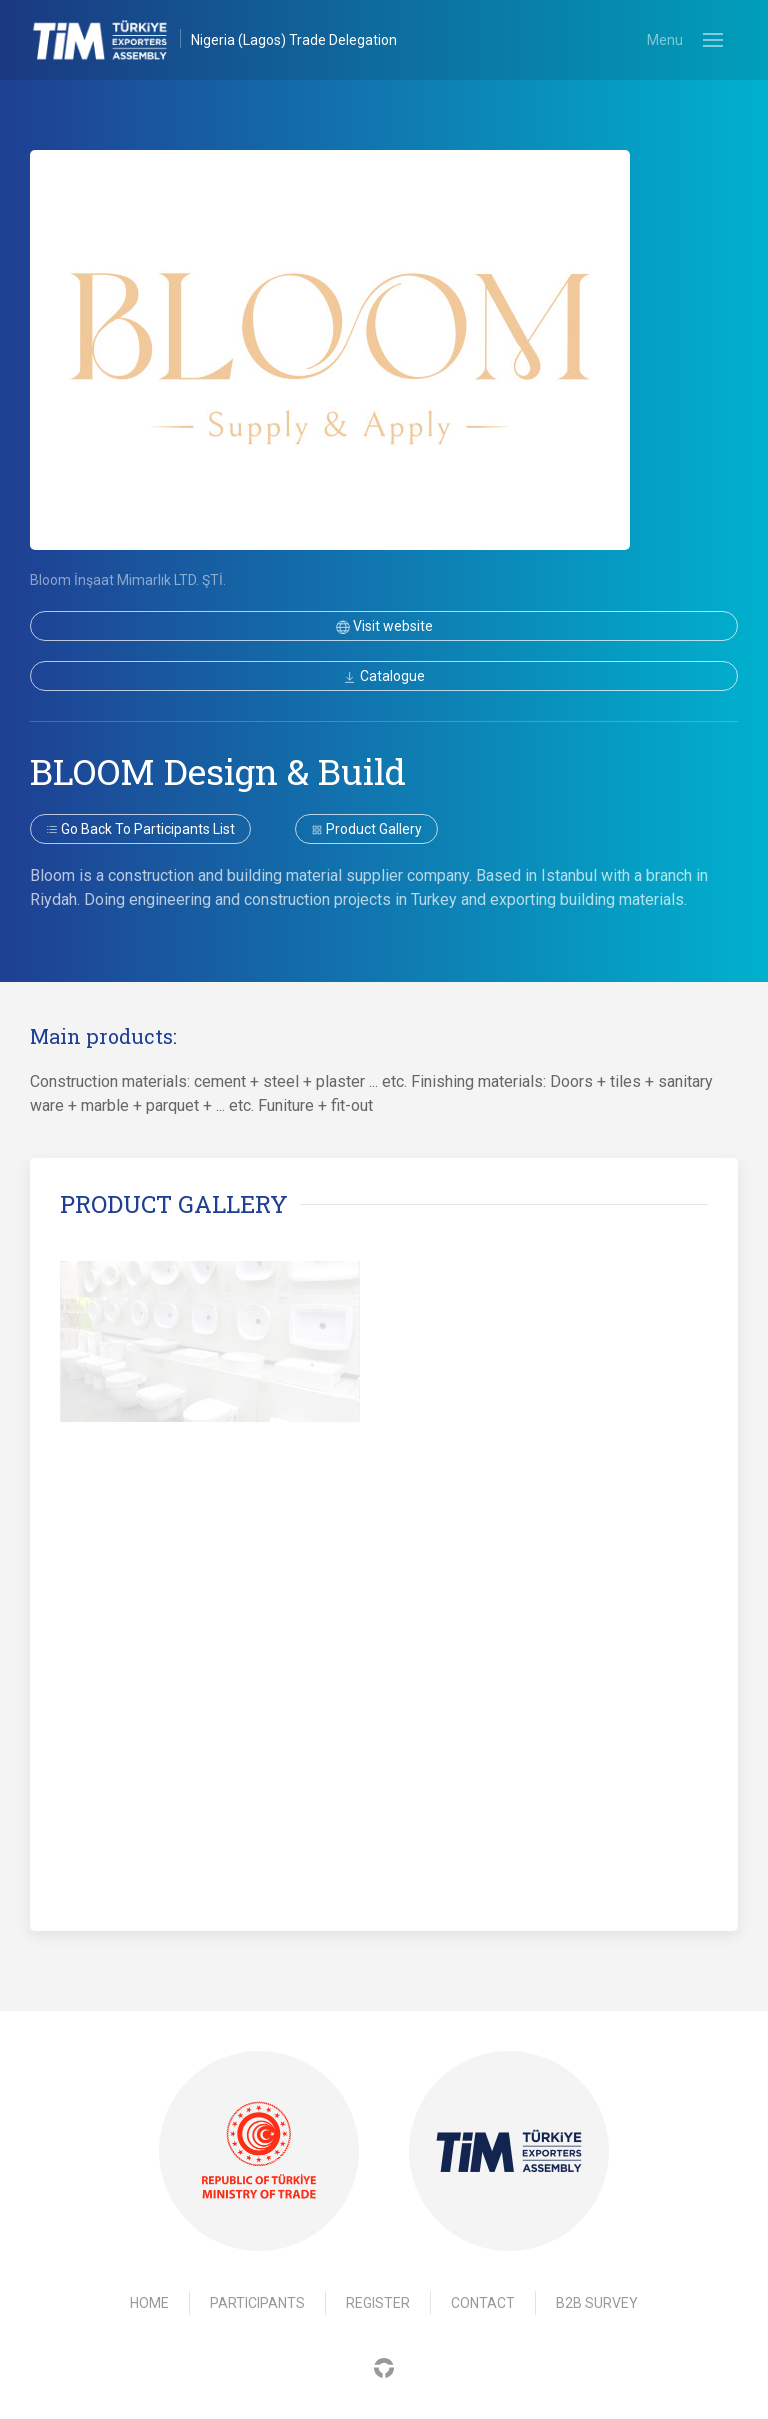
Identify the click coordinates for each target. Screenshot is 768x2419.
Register (378, 2303)
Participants (257, 2303)
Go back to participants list (140, 829)
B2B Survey (597, 2303)
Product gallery (366, 829)
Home (149, 2303)
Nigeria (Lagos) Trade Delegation (294, 40)
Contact (483, 2303)
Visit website (384, 626)
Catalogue (384, 676)
